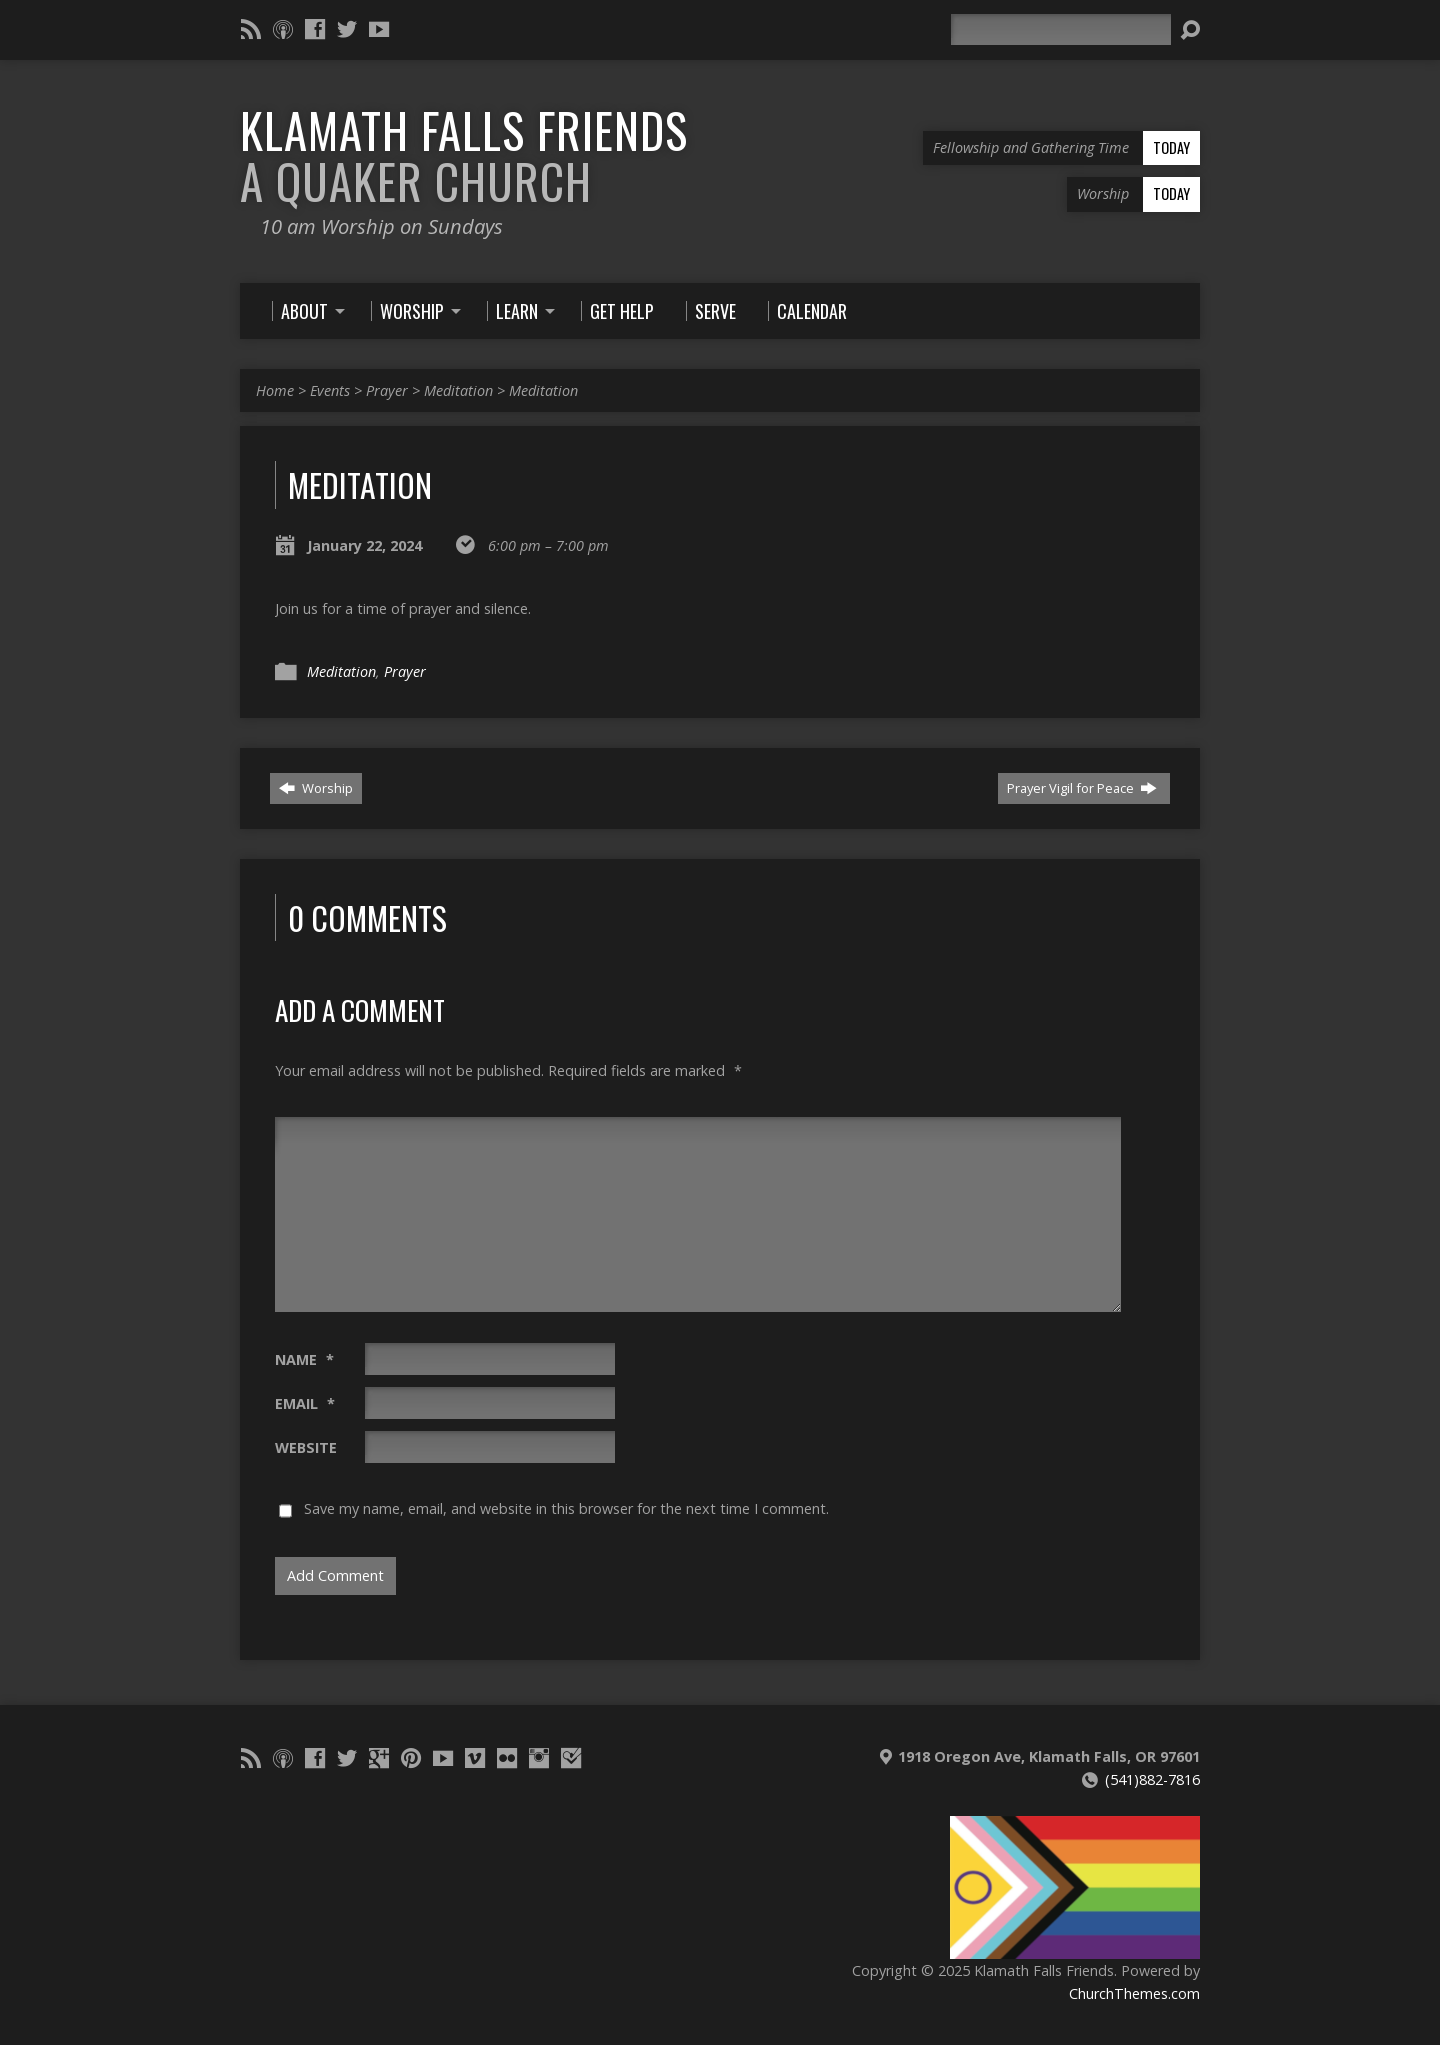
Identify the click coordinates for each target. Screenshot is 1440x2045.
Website (306, 1447)
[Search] (1061, 29)
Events (330, 390)
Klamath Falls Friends (464, 155)
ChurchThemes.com (1134, 1993)
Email (305, 1403)
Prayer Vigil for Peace (1082, 788)
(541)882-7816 (1152, 1779)
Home (275, 390)
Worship (316, 788)
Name (304, 1359)
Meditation (458, 390)
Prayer (387, 390)
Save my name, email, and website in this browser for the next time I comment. (566, 1508)
